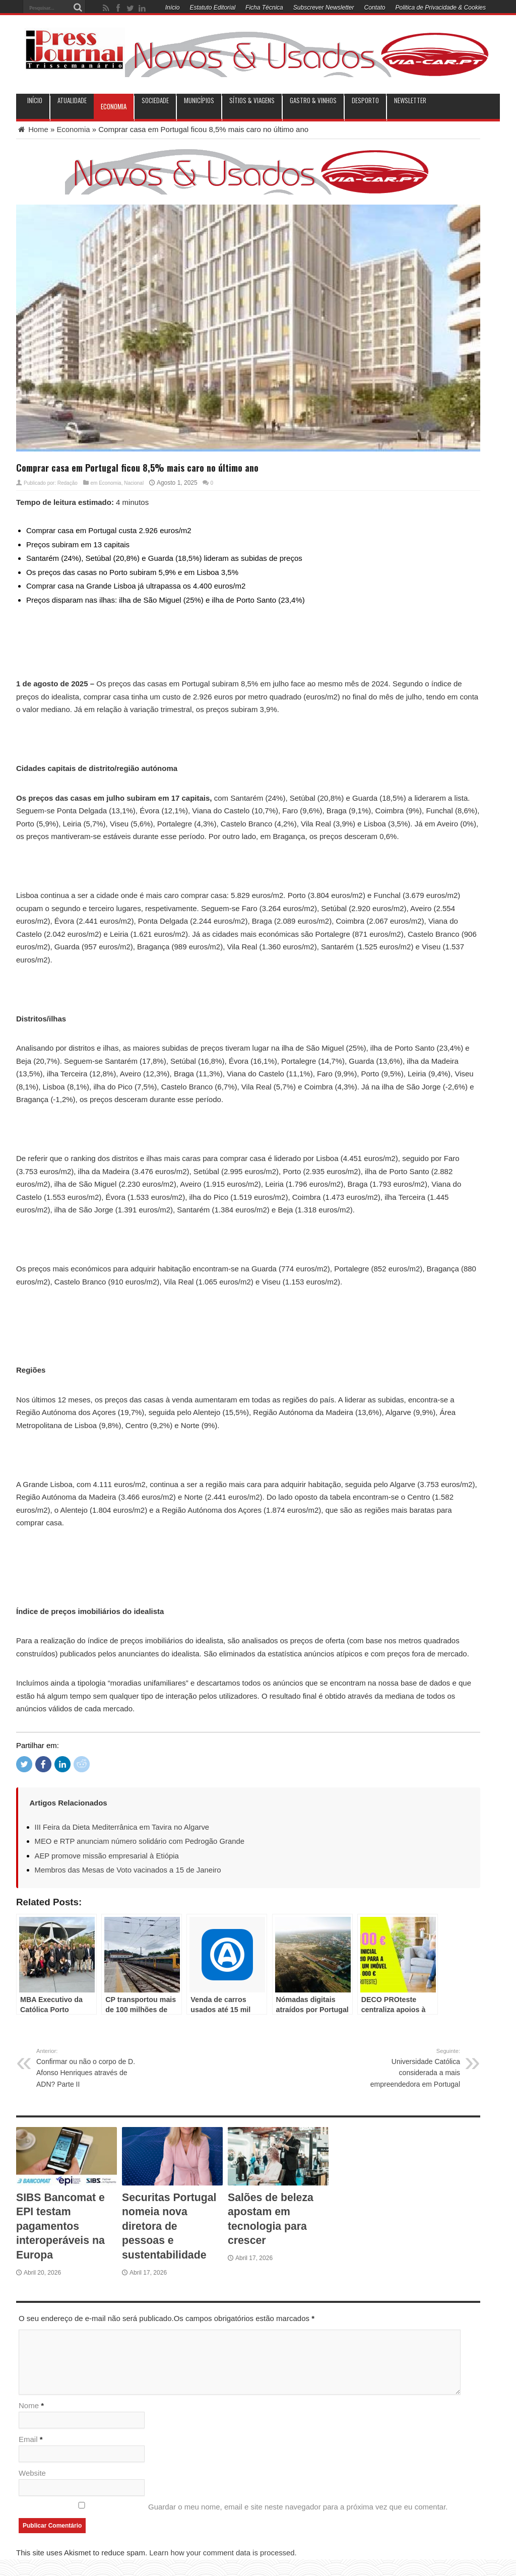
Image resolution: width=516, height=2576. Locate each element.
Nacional (134, 482)
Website (32, 2474)
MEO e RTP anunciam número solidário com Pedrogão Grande (141, 1840)
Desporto (365, 100)
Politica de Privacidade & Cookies (441, 7)
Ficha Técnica (264, 7)
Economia (113, 106)
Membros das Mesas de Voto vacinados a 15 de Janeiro (129, 1869)
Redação (67, 482)
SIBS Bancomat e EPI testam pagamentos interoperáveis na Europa (62, 2224)
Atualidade (72, 100)
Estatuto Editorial (212, 7)
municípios (199, 100)
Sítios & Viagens (252, 100)
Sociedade (155, 100)
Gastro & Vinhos (313, 100)
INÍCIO (34, 100)
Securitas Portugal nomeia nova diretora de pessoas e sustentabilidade (171, 2224)
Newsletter (410, 100)
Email (28, 2440)
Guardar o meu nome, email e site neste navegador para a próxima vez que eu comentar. (298, 2507)
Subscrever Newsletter (323, 7)
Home (32, 129)
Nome (29, 2406)
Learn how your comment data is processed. (223, 2553)
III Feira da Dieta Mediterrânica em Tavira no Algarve (123, 1826)
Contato (374, 7)
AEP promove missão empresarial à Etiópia (107, 1855)
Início (172, 7)
